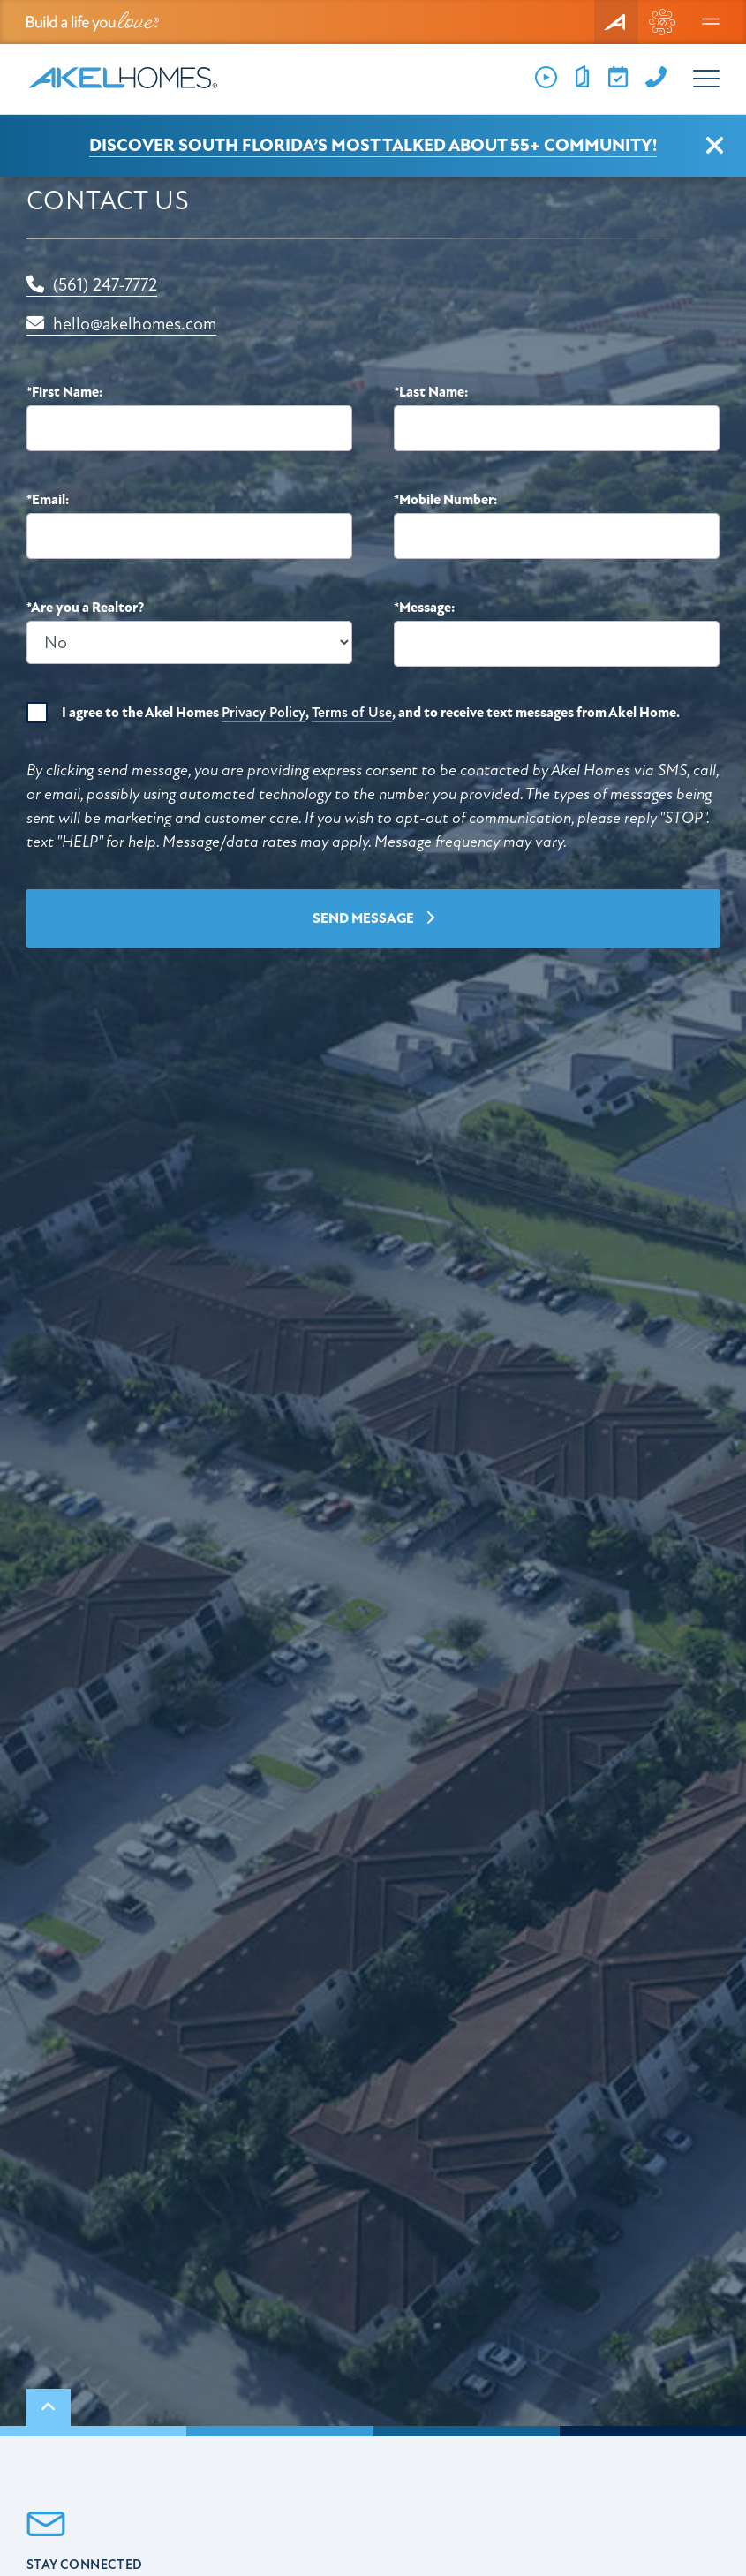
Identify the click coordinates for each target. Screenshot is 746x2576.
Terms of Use (352, 712)
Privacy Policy (263, 712)
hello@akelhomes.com (121, 324)
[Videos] (546, 78)
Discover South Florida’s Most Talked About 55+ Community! (373, 145)
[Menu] (710, 21)
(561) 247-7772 (91, 285)
